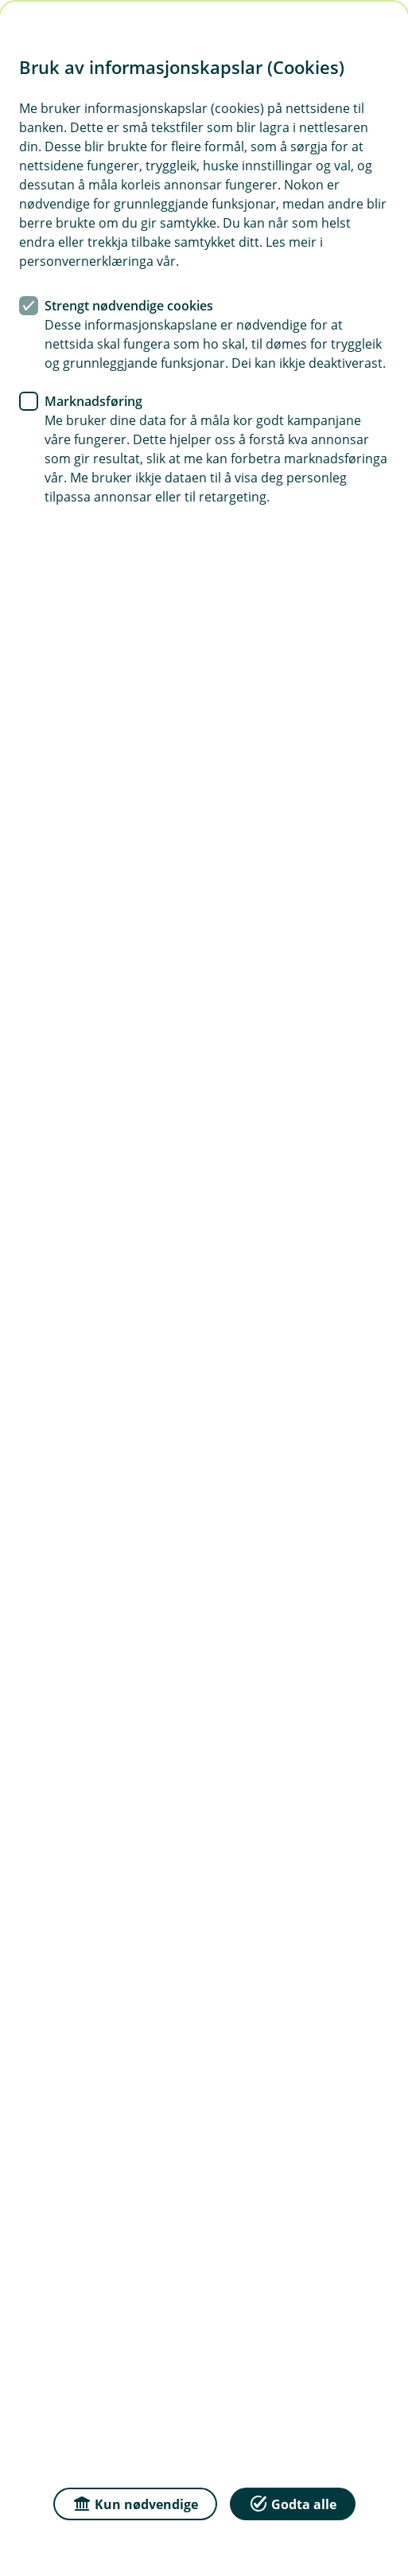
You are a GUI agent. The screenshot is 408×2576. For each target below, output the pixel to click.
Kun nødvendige (135, 2503)
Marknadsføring (93, 401)
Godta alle (292, 2503)
